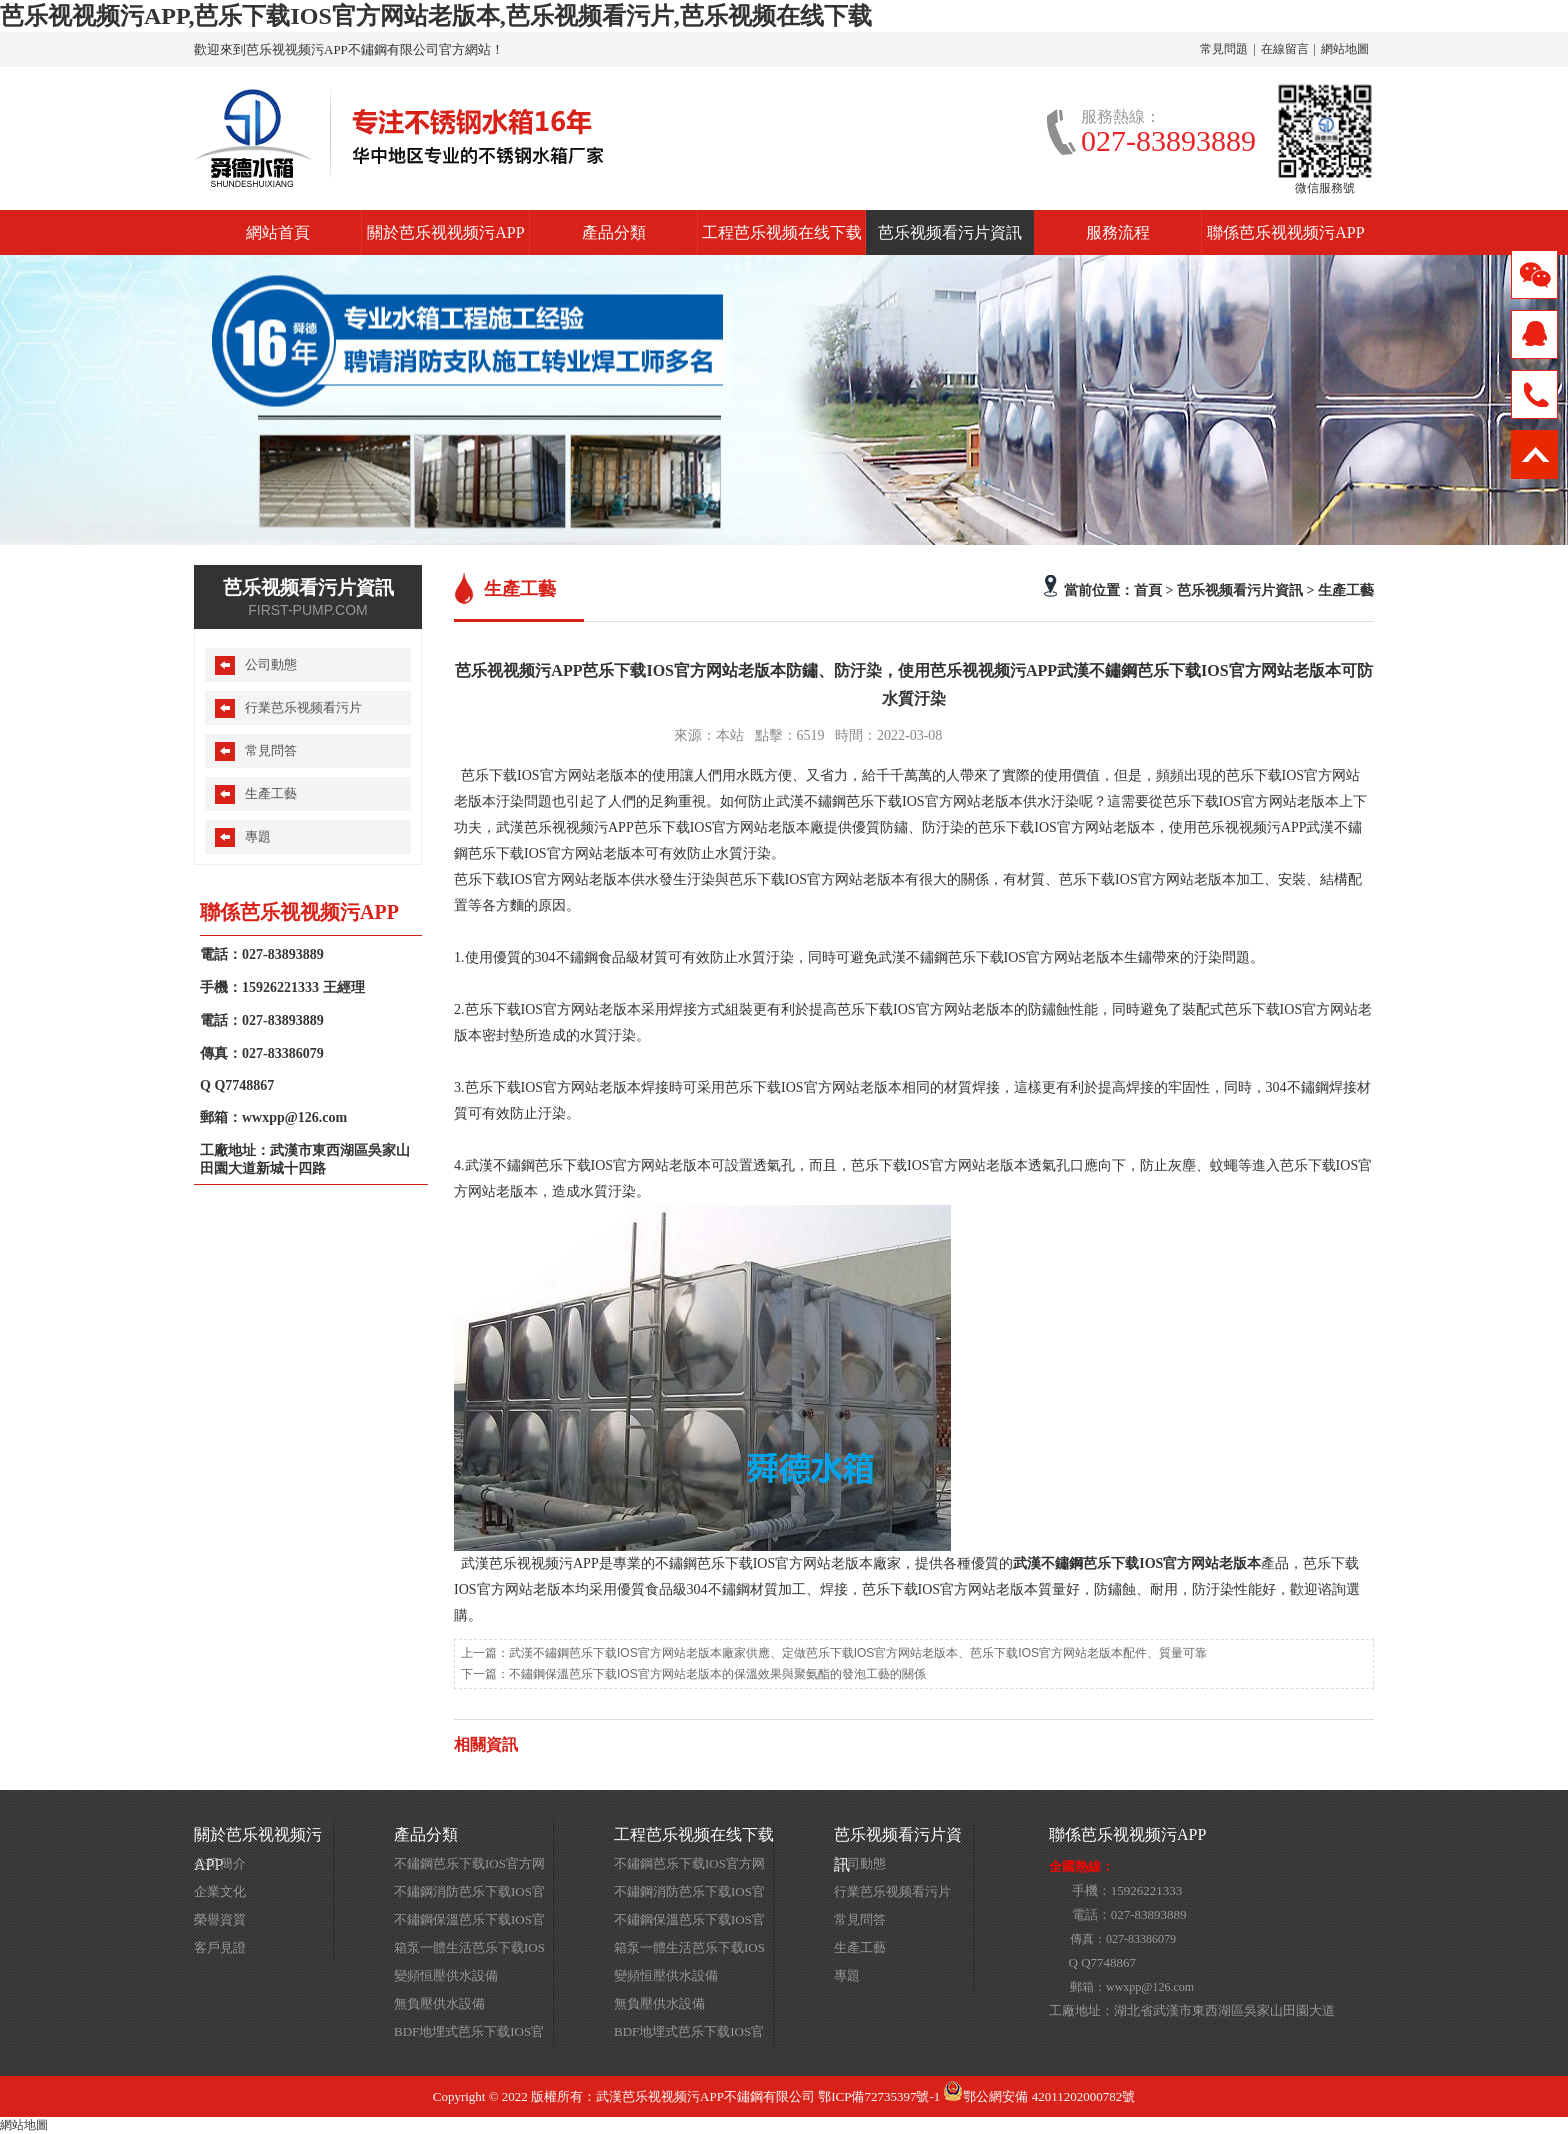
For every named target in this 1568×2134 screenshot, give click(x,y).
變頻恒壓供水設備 (446, 1975)
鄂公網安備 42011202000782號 (1039, 2096)
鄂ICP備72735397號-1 (879, 2096)
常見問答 (271, 750)
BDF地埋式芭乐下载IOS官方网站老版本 (469, 2035)
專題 (258, 836)
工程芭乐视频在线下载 (782, 232)
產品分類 (614, 232)
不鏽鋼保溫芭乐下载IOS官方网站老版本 (469, 1923)
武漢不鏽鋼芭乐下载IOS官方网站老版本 (1137, 1563)
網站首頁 (278, 232)
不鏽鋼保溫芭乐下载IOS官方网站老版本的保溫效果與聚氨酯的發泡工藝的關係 (717, 1674)
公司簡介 (220, 1863)
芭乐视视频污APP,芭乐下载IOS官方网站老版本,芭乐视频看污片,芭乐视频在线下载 (436, 16)
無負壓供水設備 (439, 2003)
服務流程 (1118, 232)
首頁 (1148, 590)
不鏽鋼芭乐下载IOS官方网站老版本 (469, 1867)
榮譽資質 (220, 1919)
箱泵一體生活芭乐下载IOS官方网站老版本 (469, 1951)
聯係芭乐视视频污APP (1285, 232)
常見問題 (1224, 49)
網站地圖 (1345, 49)
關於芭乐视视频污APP (445, 232)
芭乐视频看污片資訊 (950, 232)
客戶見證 (220, 1947)
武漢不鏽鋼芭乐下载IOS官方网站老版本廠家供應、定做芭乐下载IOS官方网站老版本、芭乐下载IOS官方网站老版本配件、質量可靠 (858, 1653)
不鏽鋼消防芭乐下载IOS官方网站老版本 (469, 1895)
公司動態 (271, 664)
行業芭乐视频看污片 (303, 707)
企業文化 (220, 1891)
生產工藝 (1346, 590)
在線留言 (1285, 49)
